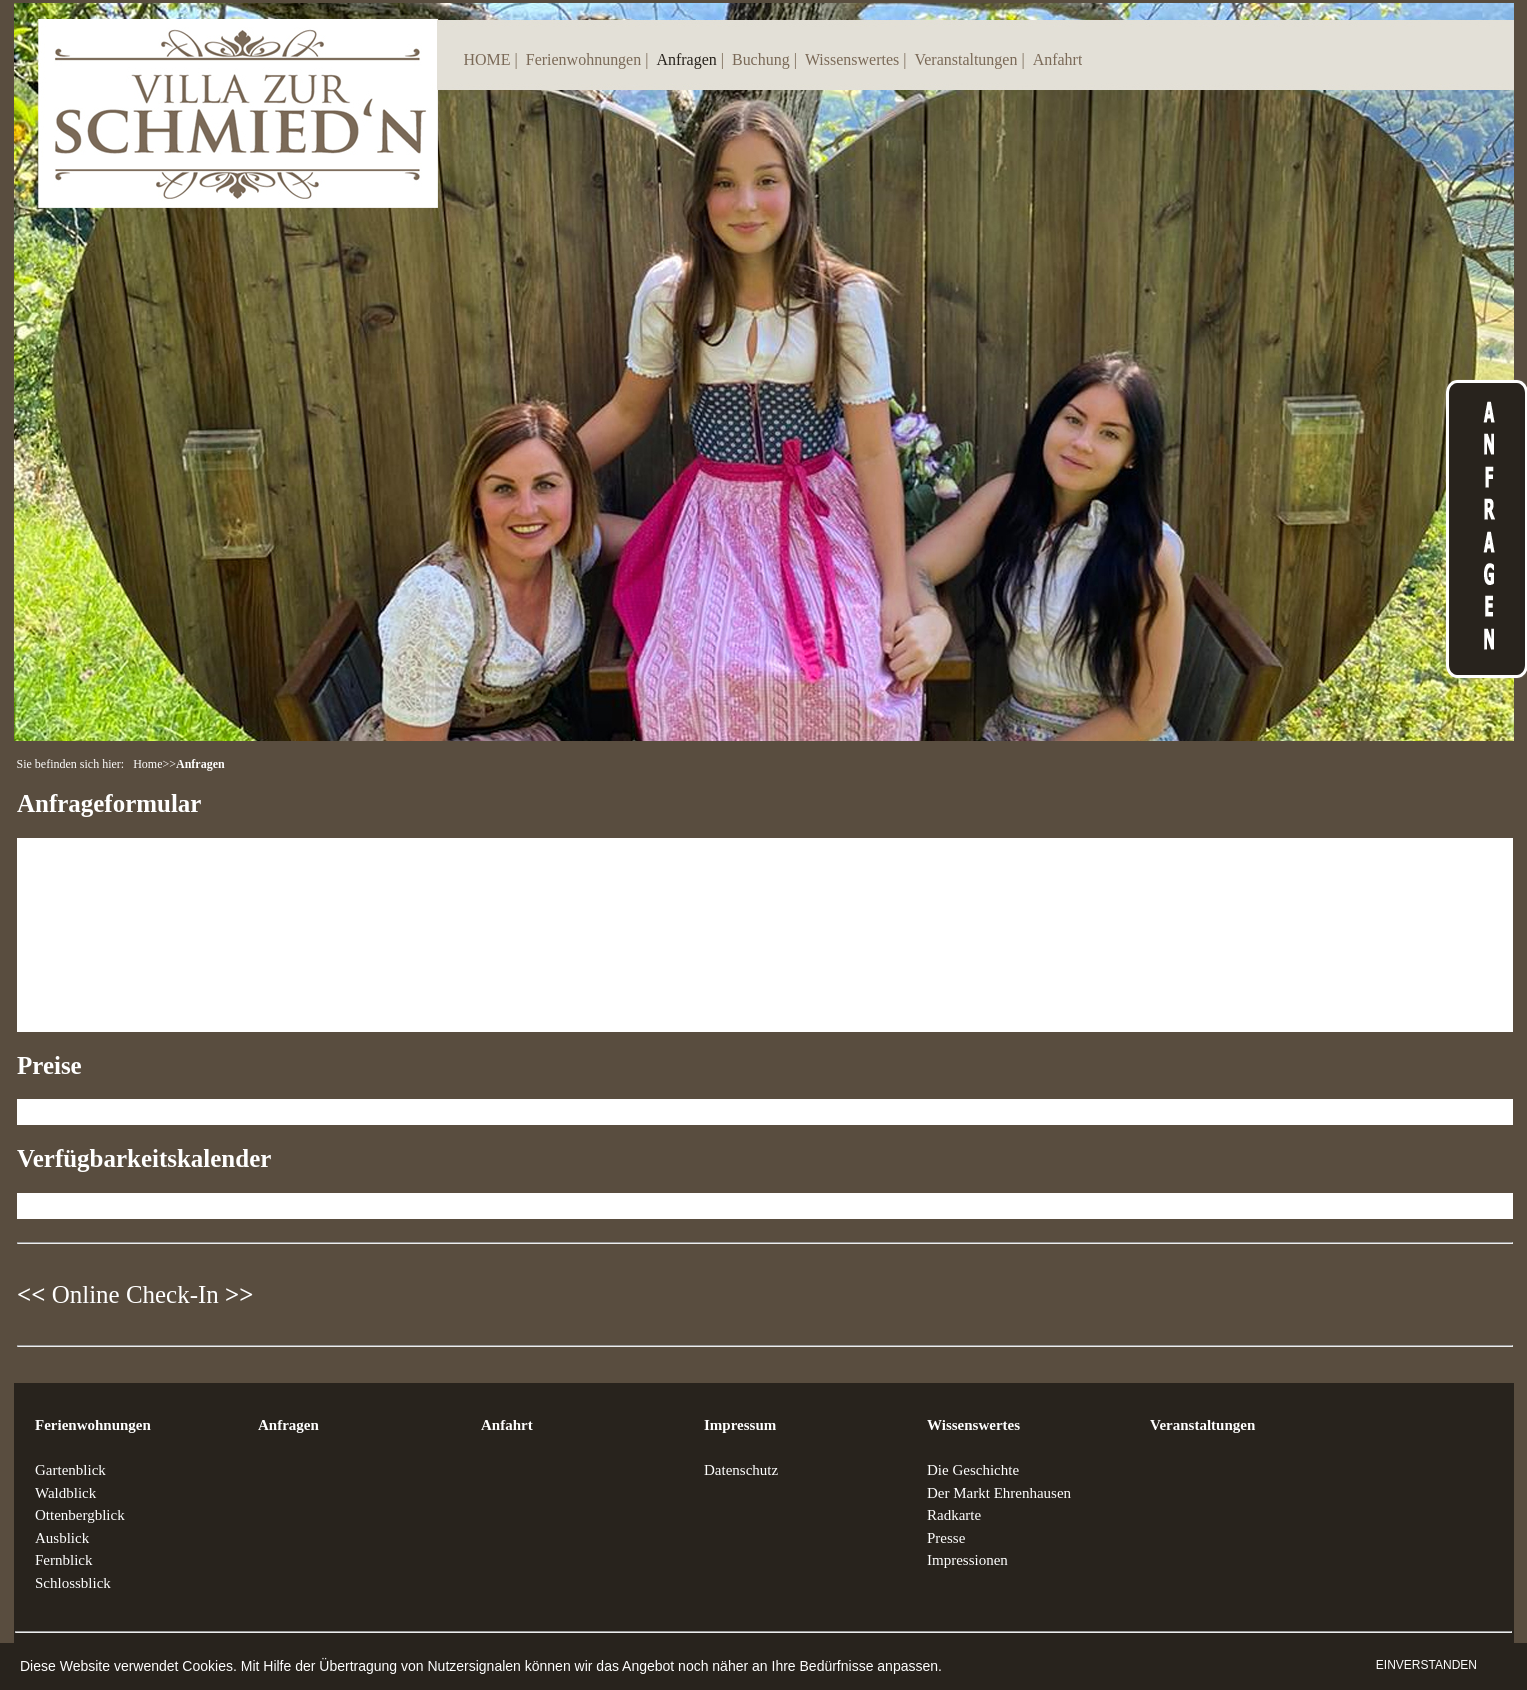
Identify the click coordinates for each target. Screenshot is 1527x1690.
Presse (946, 1538)
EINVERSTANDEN (1426, 1665)
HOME (487, 59)
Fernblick (64, 1560)
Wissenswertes (852, 59)
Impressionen (967, 1560)
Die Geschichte (973, 1470)
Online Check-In (135, 1294)
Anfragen (686, 59)
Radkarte (954, 1515)
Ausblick (62, 1538)
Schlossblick (73, 1583)
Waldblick (65, 1493)
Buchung (761, 59)
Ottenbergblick (80, 1515)
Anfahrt (1058, 59)
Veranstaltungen (965, 59)
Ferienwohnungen (583, 59)
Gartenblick (70, 1470)
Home (147, 764)
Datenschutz (741, 1470)
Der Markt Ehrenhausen (999, 1493)
